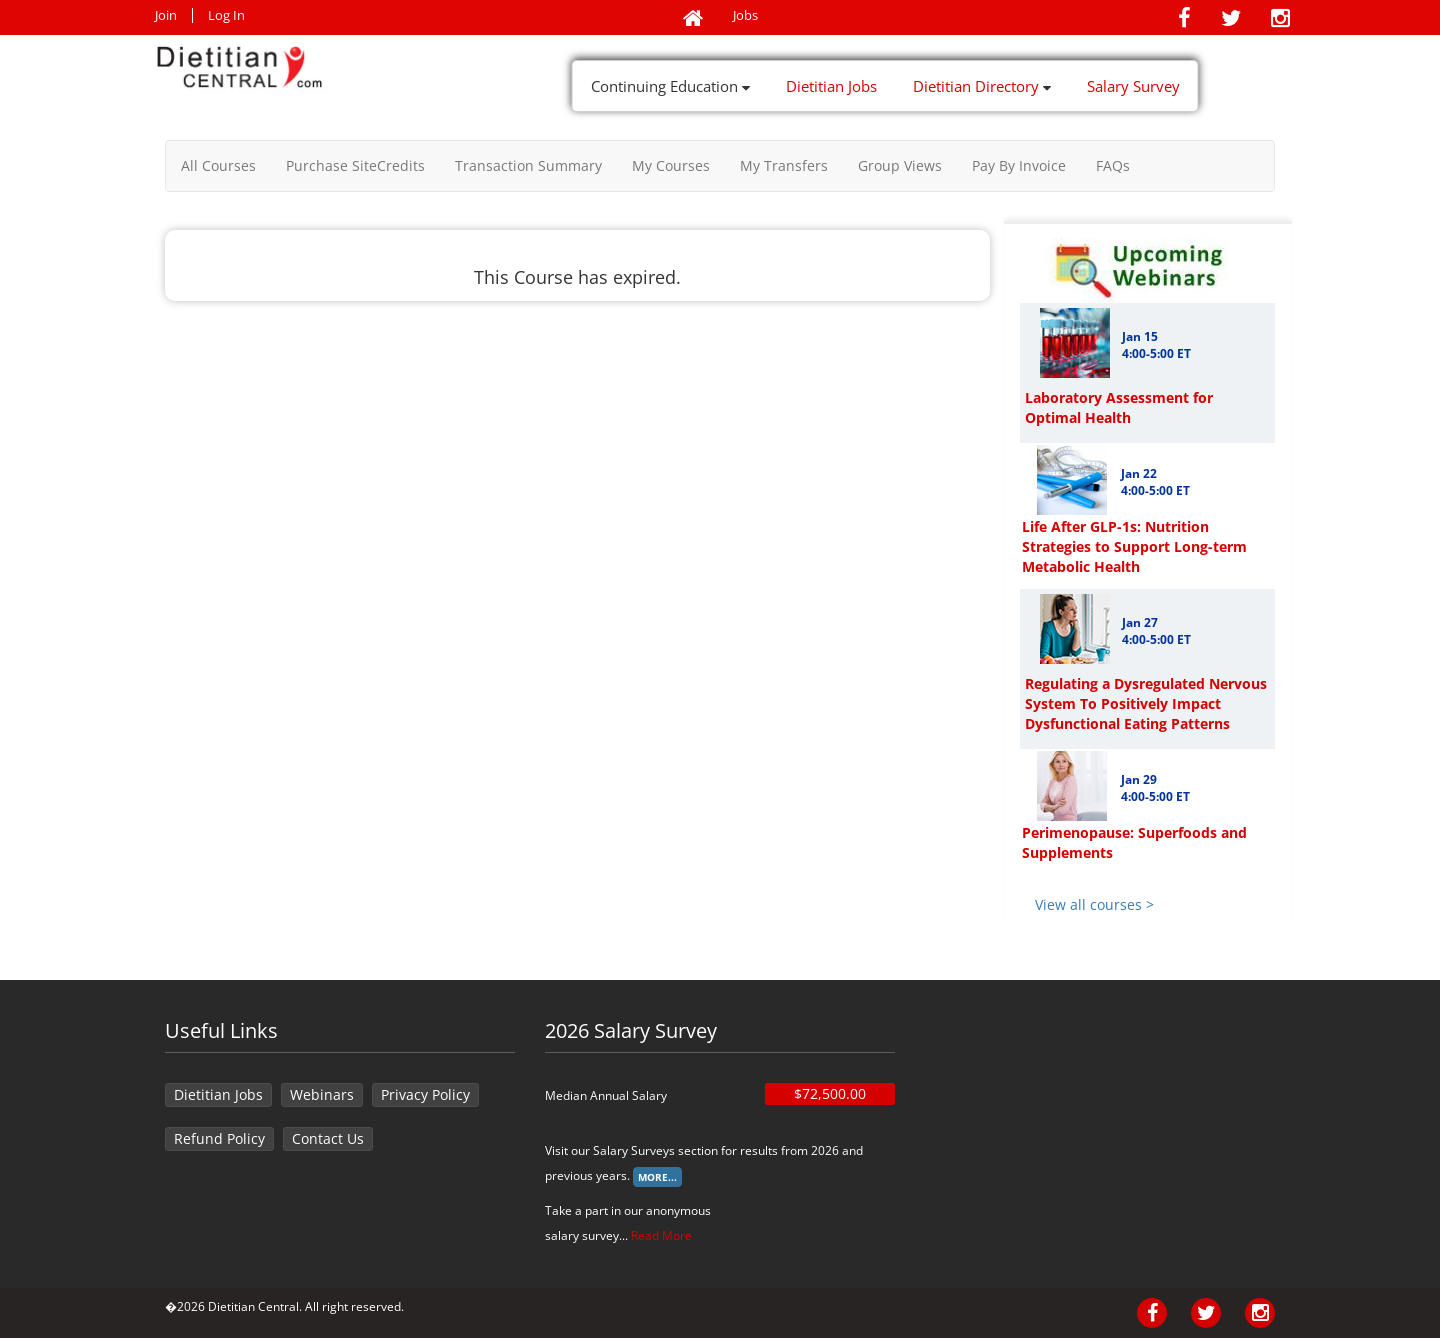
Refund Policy (219, 1138)
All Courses (218, 165)
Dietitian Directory (982, 86)
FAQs (1113, 165)
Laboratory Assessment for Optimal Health (1119, 407)
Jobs (745, 15)
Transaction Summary (528, 165)
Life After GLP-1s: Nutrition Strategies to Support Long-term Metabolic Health (1134, 546)
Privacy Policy (425, 1094)
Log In (226, 15)
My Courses (671, 165)
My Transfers (784, 165)
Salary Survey (1133, 86)
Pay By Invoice (1019, 165)
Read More (661, 1235)
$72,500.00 (830, 1093)
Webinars (322, 1094)
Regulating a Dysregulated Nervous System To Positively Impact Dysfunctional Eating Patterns (1146, 703)
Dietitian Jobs (831, 86)
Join (166, 15)
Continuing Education (670, 86)
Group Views (900, 165)
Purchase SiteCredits (355, 165)
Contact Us (328, 1138)
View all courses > (1094, 904)
